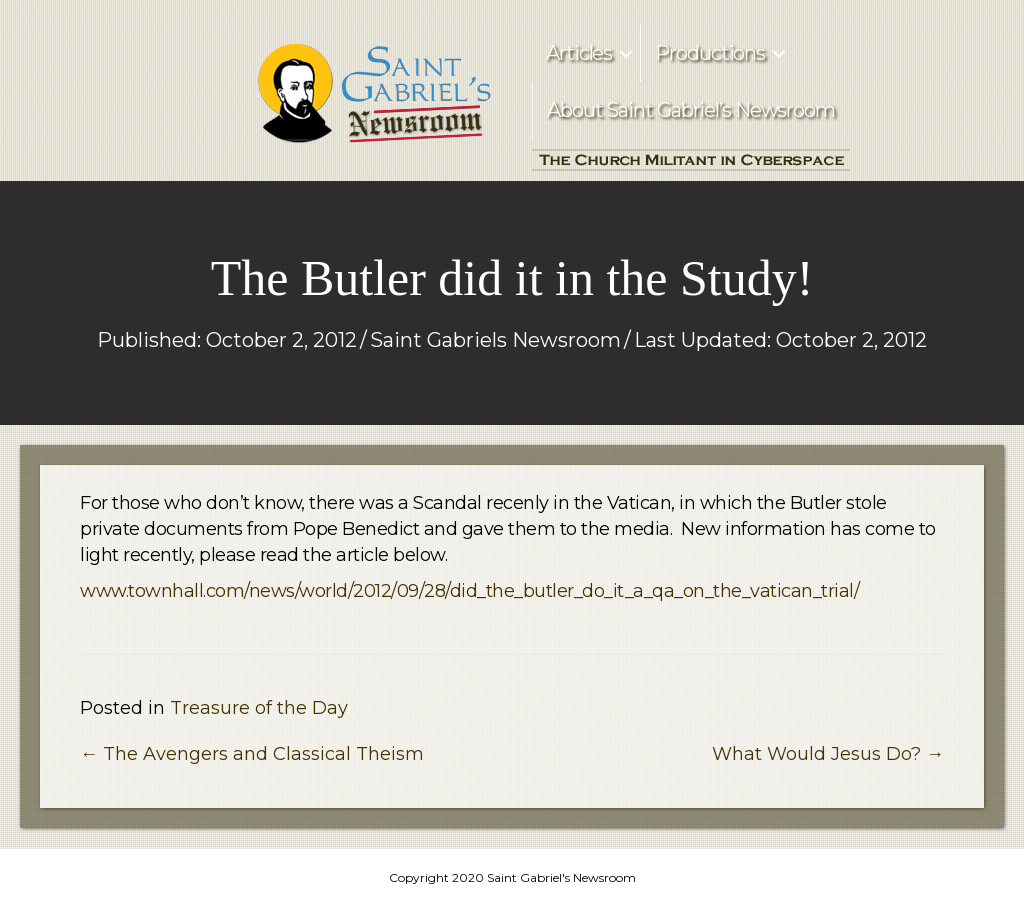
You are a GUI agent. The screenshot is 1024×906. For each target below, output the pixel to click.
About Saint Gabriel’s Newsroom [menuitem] (691, 110)
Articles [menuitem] (579, 53)
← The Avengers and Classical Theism (252, 754)
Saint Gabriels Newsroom (495, 340)
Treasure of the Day (259, 708)
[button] (626, 53)
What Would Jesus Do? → (828, 754)
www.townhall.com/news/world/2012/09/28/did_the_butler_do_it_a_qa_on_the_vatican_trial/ (469, 591)
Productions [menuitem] (710, 53)
